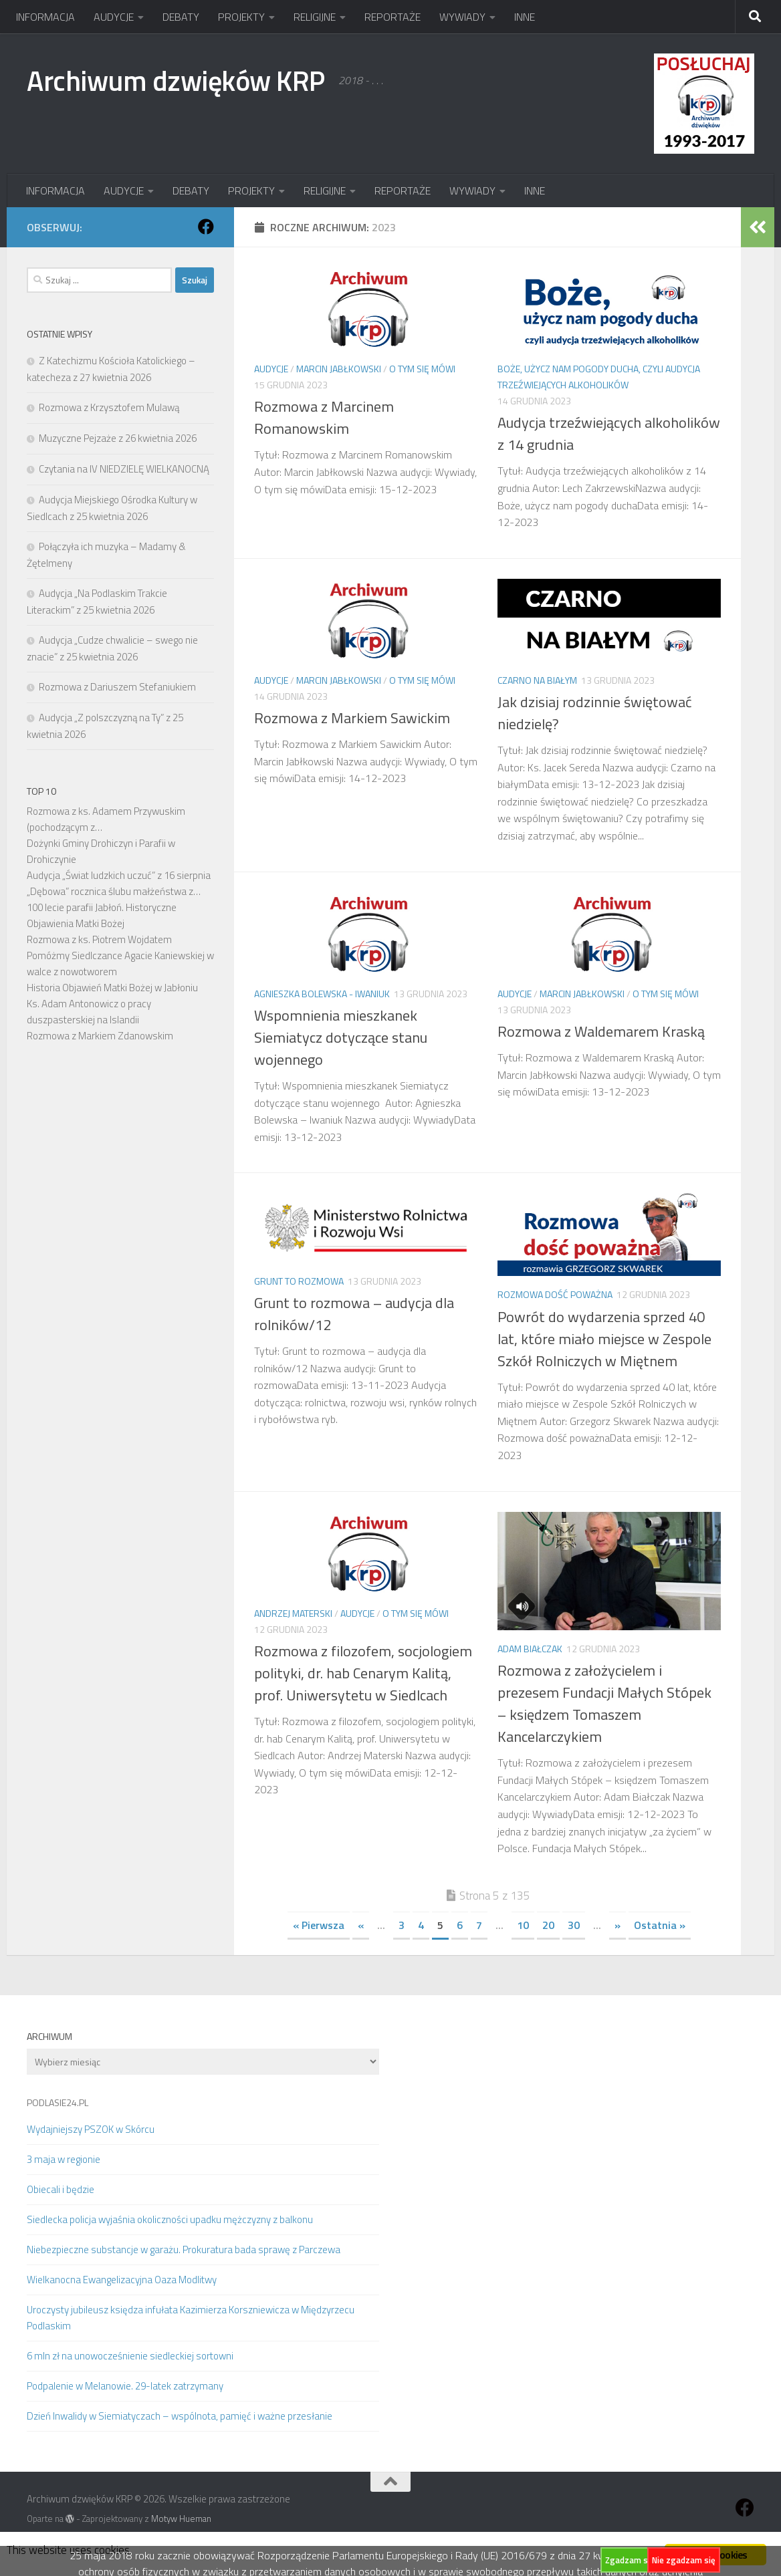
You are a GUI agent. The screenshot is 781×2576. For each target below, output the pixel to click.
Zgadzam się (630, 2560)
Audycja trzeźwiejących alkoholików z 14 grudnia (608, 433)
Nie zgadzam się (683, 2560)
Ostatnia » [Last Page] (659, 1925)
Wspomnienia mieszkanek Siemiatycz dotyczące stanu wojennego (340, 1037)
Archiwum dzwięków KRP (176, 80)
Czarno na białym (537, 680)
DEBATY (180, 17)
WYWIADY (462, 17)
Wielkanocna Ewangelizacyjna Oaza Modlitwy (122, 2279)
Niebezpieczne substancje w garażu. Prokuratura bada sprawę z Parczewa (183, 2249)
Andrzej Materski (293, 1613)
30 (574, 1925)
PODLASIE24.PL (57, 2102)
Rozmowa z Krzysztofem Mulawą (109, 407)
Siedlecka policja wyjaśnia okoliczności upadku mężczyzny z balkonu (170, 2219)
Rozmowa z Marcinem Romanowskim (324, 417)
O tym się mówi (422, 369)
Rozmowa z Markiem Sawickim (352, 717)
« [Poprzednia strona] (361, 1925)
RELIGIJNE (315, 17)
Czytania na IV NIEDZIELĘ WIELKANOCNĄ (124, 469)
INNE (524, 17)
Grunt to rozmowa (299, 1281)
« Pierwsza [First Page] (318, 1925)
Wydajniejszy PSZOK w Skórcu (90, 2129)
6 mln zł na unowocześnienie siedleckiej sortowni (130, 2355)
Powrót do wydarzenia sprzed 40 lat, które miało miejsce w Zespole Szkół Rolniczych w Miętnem (604, 1338)
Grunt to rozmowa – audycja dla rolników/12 (354, 1313)
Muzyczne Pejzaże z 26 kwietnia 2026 (118, 438)
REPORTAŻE (392, 17)
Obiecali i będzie (60, 2189)
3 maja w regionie (63, 2159)
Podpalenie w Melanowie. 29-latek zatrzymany (125, 2386)
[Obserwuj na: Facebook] (206, 227)
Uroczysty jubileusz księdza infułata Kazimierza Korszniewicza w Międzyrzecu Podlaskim (190, 2317)
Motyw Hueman (181, 2518)
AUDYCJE (114, 17)
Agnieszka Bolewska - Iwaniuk (322, 994)
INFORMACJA (45, 17)
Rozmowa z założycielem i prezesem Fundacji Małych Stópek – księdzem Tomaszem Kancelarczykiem (604, 1703)
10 (523, 1925)
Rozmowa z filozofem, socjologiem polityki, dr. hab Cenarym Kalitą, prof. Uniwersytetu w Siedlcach (363, 1673)
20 (548, 1925)
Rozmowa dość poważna (554, 1294)
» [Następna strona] (618, 1925)
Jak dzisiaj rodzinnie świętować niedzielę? (594, 712)
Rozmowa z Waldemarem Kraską (601, 1031)
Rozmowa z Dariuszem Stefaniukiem (117, 686)
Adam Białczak (529, 1649)
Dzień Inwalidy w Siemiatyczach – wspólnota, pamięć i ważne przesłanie (179, 2416)
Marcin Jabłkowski (338, 369)
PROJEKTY (241, 17)
